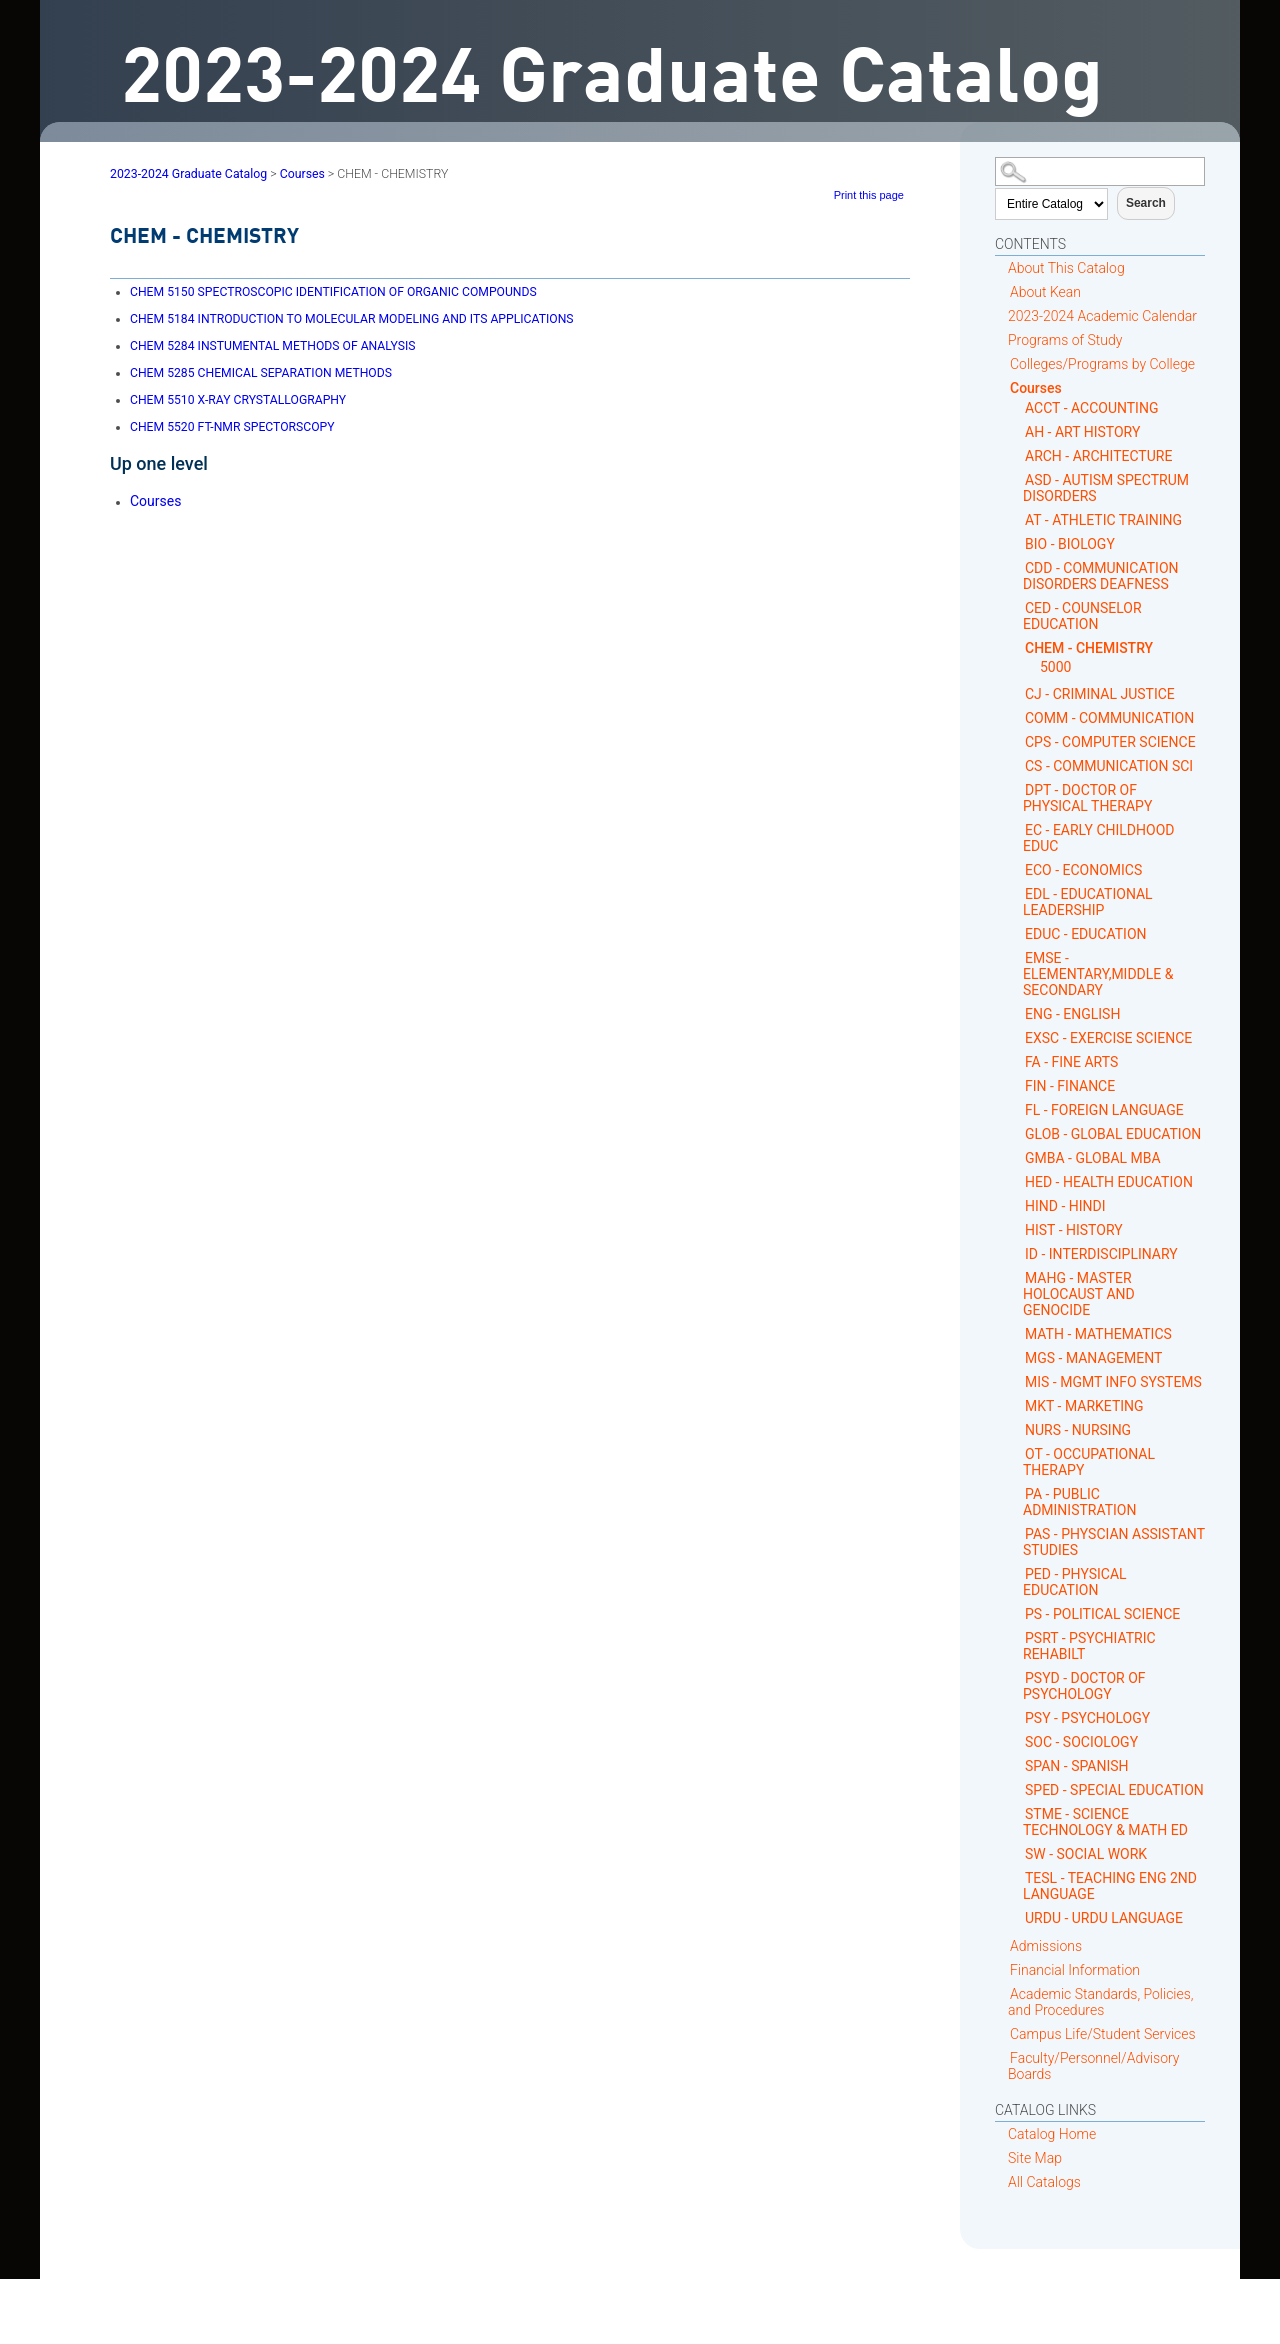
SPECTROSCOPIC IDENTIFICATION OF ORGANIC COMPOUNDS (333, 292)
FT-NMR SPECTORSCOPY (232, 427)
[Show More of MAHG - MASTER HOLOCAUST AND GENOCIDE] (1017, 1277)
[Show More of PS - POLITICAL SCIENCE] (1017, 1613)
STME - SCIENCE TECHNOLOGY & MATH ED (1105, 1822)
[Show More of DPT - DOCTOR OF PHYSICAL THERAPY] (1017, 789)
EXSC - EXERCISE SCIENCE (1108, 1038)
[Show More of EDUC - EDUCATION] (1017, 933)
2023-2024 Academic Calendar (1102, 316)
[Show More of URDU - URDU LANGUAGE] (1017, 1917)
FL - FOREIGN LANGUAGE (1104, 1110)
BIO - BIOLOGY (1070, 544)
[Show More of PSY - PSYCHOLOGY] (1017, 1717)
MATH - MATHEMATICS (1098, 1334)
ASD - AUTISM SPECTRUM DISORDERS (1106, 488)
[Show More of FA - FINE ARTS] (1017, 1061)
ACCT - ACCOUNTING (1091, 408)
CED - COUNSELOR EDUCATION (1082, 616)
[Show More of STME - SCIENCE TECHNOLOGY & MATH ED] (1017, 1813)
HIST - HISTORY (1074, 1230)
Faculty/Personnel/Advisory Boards (1094, 2066)
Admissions (1046, 1946)
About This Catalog (1066, 268)
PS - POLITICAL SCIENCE (1102, 1614)
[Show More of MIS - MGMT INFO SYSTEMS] (1017, 1381)
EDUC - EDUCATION (1086, 934)
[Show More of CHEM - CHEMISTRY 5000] (1017, 647)
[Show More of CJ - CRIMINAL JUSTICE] (1017, 693)
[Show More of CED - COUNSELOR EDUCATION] (1017, 607)
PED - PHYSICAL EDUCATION (1075, 1582)
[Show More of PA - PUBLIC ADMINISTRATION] (1017, 1493)
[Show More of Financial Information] (1002, 1969)
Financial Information (1075, 1970)
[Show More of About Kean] (1002, 291)
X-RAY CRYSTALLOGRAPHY (238, 400)
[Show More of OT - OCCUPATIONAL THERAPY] (1017, 1453)
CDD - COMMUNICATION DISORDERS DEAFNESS (1101, 576)
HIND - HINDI (1065, 1206)
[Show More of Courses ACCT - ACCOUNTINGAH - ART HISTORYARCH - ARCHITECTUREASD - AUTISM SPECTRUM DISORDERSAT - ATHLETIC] (1002, 387)
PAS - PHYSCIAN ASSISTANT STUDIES (1114, 1542)
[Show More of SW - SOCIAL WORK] (1017, 1853)
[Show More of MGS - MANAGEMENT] (1017, 1357)
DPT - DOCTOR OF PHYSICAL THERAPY (1087, 798)
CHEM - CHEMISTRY (1089, 648)
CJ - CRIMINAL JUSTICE (1100, 694)
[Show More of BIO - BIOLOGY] (1017, 543)
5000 (1055, 667)
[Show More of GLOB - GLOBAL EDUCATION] (1017, 1133)
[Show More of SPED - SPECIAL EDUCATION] (1017, 1789)
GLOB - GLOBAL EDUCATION (1113, 1134)
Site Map (1035, 2158)
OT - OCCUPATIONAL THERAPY (1089, 1462)
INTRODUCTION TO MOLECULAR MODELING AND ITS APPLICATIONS (352, 319)
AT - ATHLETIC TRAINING (1103, 520)
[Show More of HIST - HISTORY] (1017, 1229)
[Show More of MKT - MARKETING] (1017, 1405)
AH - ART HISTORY (1082, 432)
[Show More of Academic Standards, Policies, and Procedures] (1002, 1993)
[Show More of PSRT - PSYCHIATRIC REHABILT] (1017, 1637)
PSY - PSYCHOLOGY (1087, 1718)
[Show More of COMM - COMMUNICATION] (1017, 717)
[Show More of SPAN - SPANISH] (1017, 1765)
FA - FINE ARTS (1071, 1062)
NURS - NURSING (1078, 1430)
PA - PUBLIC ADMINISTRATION (1079, 1502)
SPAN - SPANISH (1077, 1766)
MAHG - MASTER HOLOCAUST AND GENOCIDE (1079, 1294)
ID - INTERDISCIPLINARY (1101, 1254)
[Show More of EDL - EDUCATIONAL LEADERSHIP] (1017, 893)
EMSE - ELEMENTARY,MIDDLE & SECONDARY (1098, 974)
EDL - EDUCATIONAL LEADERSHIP (1088, 902)
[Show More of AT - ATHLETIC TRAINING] (1017, 519)
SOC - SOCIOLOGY (1081, 1742)
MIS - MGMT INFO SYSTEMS (1113, 1382)
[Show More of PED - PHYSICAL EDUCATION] (1017, 1573)
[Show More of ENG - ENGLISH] (1017, 1013)
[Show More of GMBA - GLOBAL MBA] (1017, 1157)
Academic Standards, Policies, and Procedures (1101, 2002)
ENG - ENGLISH (1072, 1014)
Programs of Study (1065, 340)
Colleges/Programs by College (1102, 364)
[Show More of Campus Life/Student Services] (1002, 2033)
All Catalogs (1044, 2182)
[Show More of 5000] (1032, 667)
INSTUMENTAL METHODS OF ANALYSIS (272, 346)
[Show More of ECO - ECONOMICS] (1017, 869)
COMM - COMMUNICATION (1109, 718)
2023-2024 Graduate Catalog (188, 174)
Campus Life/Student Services (1103, 2034)
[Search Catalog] (1100, 171)
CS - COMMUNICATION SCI (1109, 766)
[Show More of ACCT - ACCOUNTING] (1017, 407)
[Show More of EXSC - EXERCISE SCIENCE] (1017, 1037)
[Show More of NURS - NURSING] (1017, 1429)
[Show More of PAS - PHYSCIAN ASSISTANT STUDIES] (1017, 1533)
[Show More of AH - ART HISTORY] (1017, 431)
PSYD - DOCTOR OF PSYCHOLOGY (1084, 1686)
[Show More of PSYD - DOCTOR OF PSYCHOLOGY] (1017, 1677)
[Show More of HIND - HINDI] (1017, 1205)
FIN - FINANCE (1070, 1086)
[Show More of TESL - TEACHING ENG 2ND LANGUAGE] (1017, 1877)
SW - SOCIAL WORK (1086, 1854)
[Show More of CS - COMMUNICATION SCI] (1017, 765)
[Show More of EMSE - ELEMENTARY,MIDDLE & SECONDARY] (1017, 957)
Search (1146, 203)
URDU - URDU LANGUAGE (1104, 1918)
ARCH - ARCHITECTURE (1098, 456)
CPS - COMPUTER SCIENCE (1110, 742)
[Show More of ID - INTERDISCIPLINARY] (1017, 1253)
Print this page (869, 195)
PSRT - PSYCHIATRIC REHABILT (1089, 1646)
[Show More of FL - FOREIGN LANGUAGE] (1017, 1109)
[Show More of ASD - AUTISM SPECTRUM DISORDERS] (1017, 479)
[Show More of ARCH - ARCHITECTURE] (1017, 455)
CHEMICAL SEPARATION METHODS (261, 373)
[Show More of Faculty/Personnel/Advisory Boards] (1002, 2057)
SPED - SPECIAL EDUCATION (1114, 1790)
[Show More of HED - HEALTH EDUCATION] (1017, 1181)
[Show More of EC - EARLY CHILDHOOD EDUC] (1017, 829)
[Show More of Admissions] (1002, 1945)
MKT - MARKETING (1084, 1406)
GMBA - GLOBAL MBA (1093, 1158)
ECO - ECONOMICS (1083, 870)
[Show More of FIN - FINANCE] (1017, 1085)
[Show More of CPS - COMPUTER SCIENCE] (1017, 741)
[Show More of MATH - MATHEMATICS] (1017, 1333)
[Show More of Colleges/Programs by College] (1002, 363)
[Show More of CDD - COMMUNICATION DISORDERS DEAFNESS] (1017, 567)
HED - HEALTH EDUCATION (1109, 1182)
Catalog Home (1052, 2134)
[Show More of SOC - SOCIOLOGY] (1017, 1741)
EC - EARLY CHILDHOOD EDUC (1098, 838)
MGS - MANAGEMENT (1093, 1358)
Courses (1036, 388)
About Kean (1045, 292)
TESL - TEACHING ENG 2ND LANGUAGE (1110, 1886)
